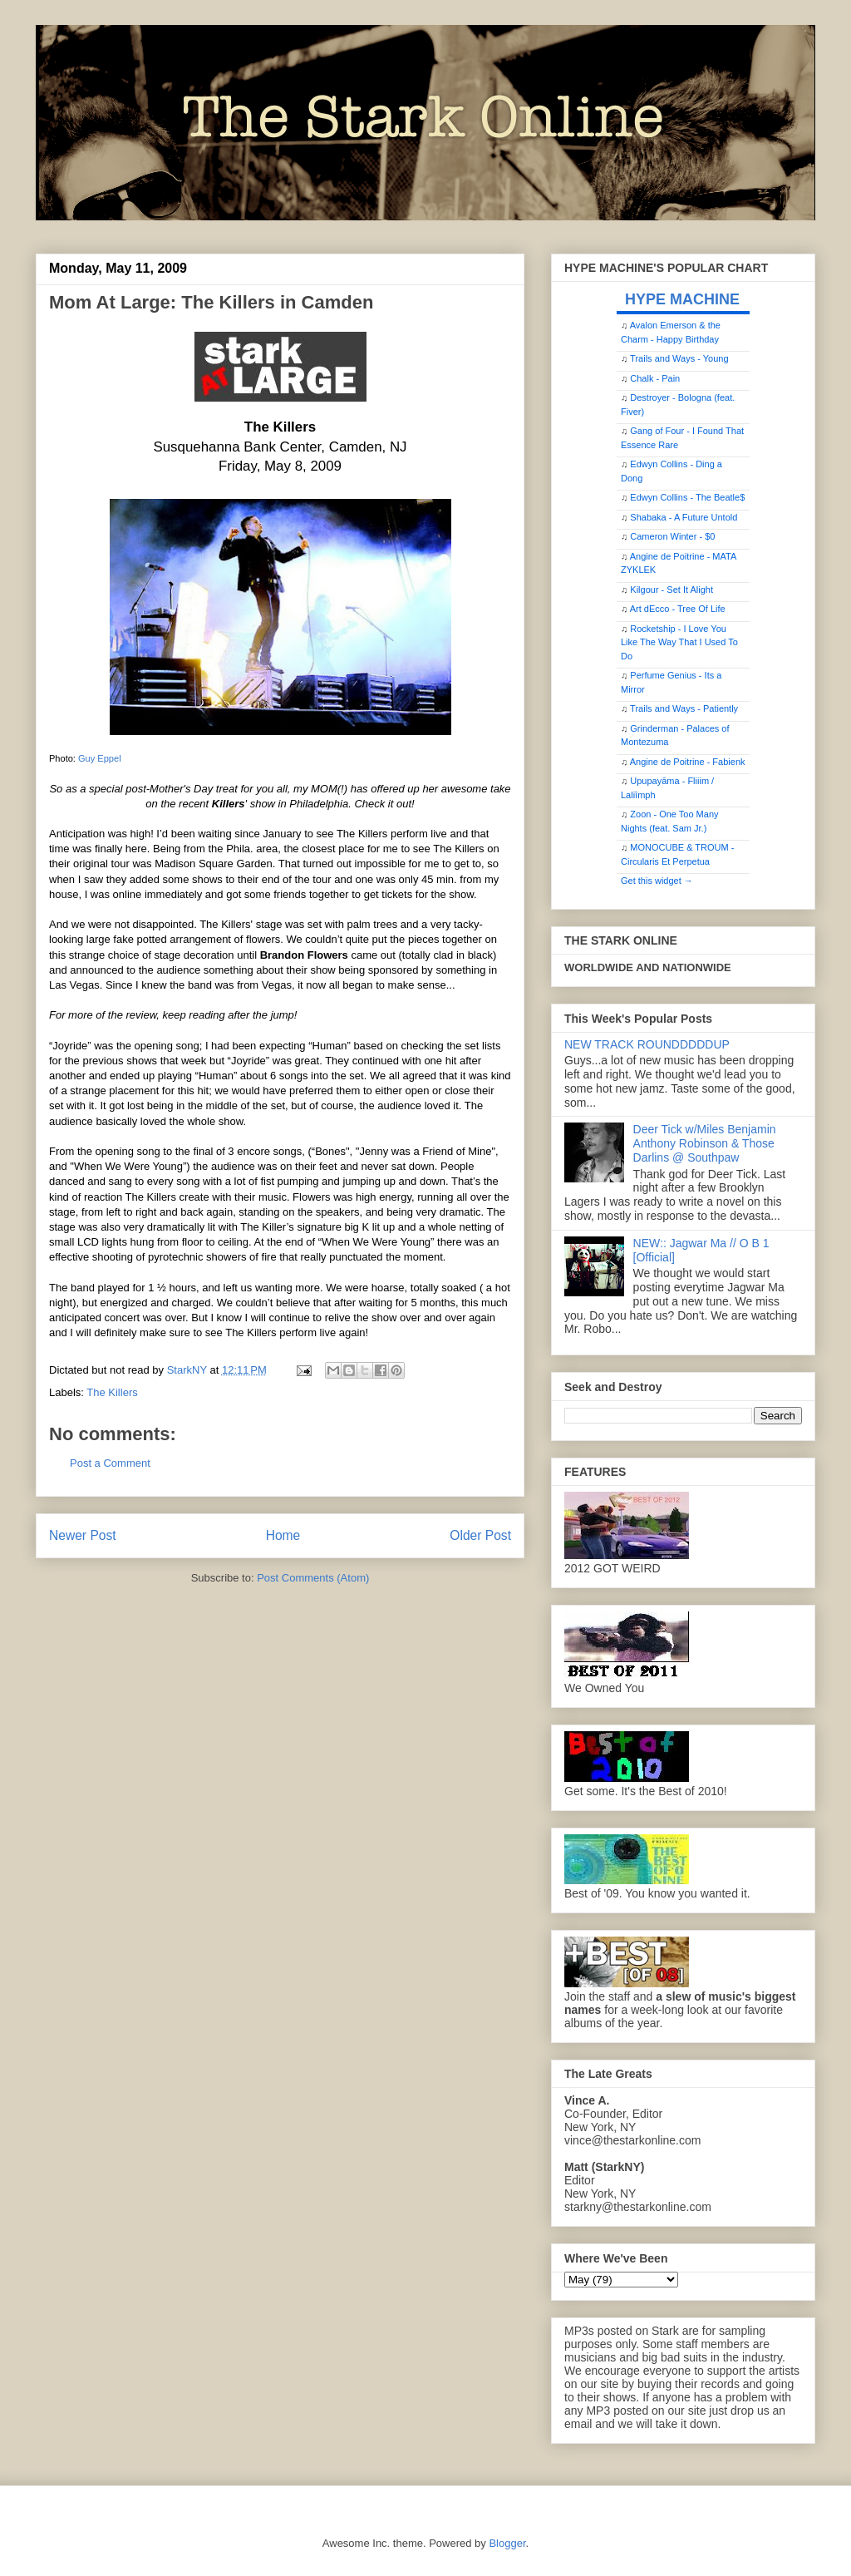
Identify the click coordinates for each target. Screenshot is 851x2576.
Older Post (480, 1535)
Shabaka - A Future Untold (683, 517)
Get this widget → (657, 881)
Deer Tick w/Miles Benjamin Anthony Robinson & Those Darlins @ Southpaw (704, 1143)
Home (283, 1535)
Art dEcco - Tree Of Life (678, 609)
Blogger (507, 2543)
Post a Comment (110, 1463)
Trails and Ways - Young (679, 358)
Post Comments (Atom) (313, 1578)
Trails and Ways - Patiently (684, 708)
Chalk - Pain (655, 378)
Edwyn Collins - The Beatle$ (687, 497)
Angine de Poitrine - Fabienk (687, 762)
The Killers (111, 1392)
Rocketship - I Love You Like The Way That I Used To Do (679, 642)
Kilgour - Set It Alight (671, 590)
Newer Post (82, 1535)
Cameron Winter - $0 (672, 536)
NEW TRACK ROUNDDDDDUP (647, 1044)
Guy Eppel (99, 758)
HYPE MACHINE (682, 299)
